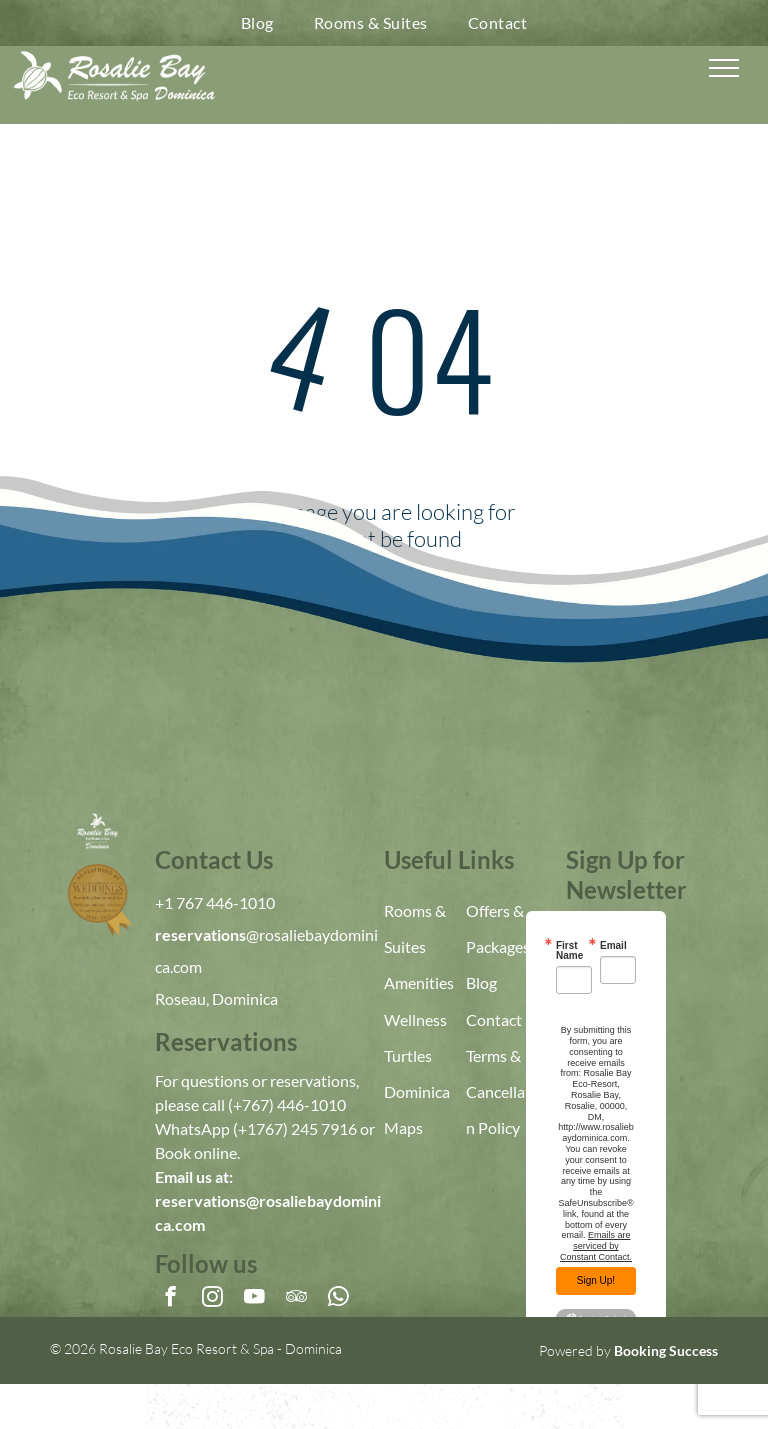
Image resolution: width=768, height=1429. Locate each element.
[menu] (724, 68)
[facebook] (170, 1299)
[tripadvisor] (296, 1299)
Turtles (408, 1055)
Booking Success (666, 1350)
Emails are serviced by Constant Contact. (596, 1246)
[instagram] (212, 1299)
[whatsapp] (338, 1299)
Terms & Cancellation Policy (505, 1091)
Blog (481, 982)
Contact (494, 1019)
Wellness (415, 1019)
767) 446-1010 (294, 1104)
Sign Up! (596, 1280)
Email (613, 946)
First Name (569, 951)
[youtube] (254, 1299)
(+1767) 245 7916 (295, 1128)
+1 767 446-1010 (215, 902)
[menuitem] (257, 23)
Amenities (419, 982)
